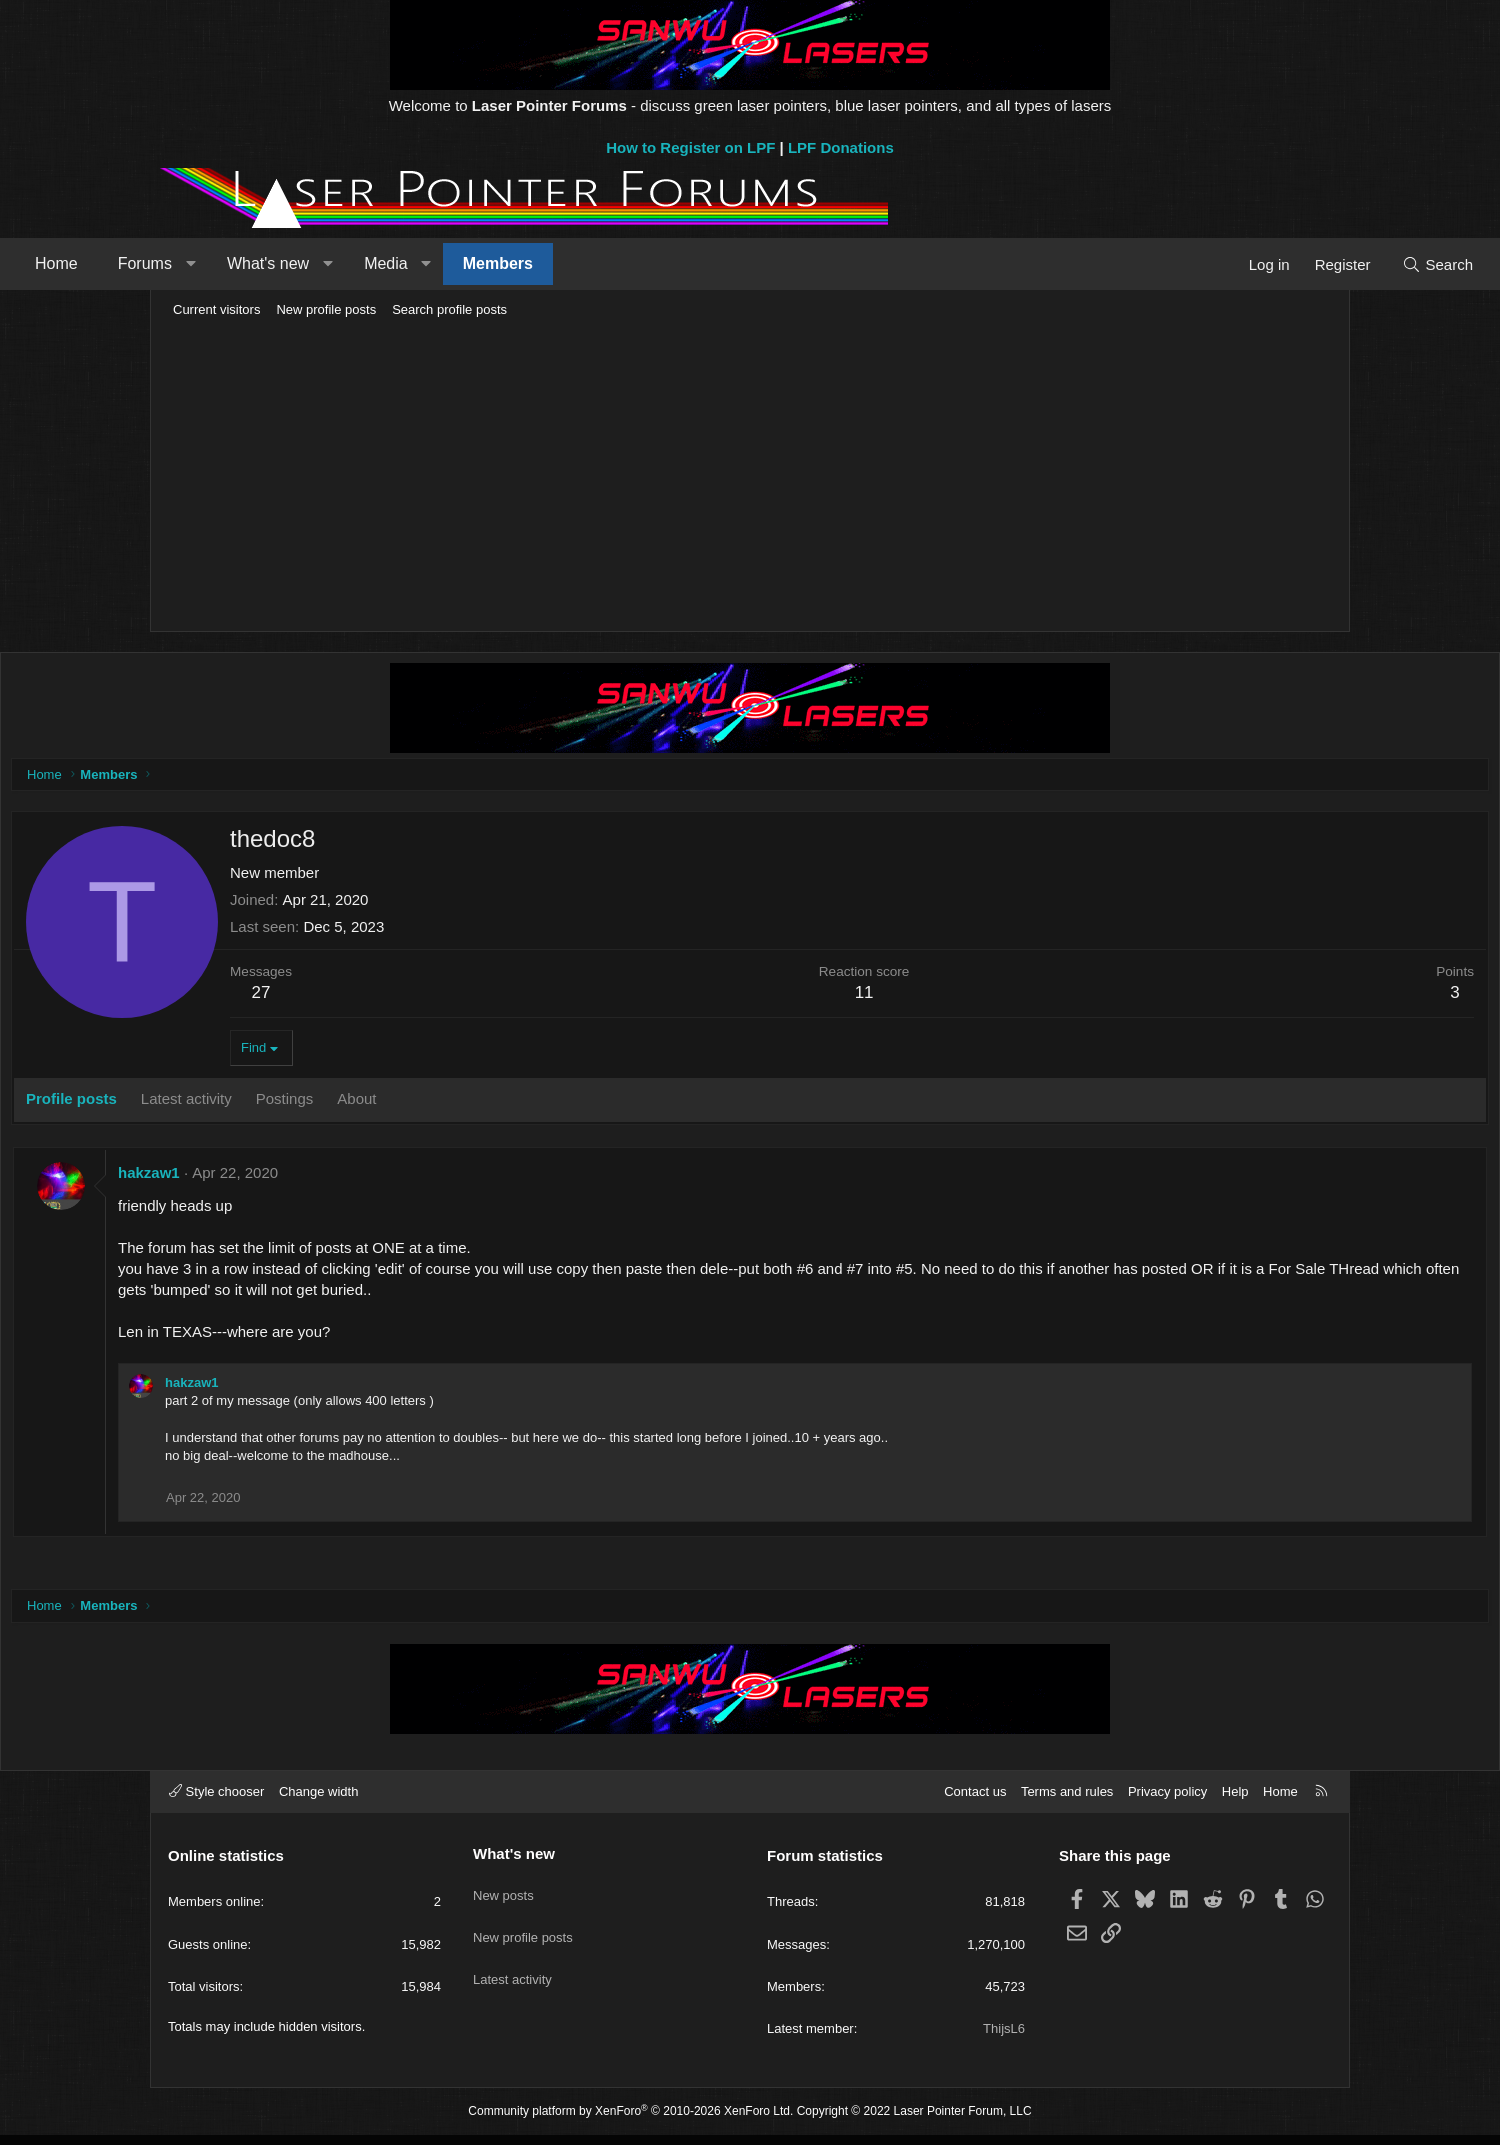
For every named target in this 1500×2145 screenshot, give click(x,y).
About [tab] (511, 1103)
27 (416, 997)
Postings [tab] (440, 1103)
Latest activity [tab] (341, 1103)
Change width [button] (319, 1801)
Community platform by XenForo (630, 2121)
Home (201, 263)
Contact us (975, 1801)
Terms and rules (1067, 1801)
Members (643, 263)
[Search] (1292, 264)
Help (1235, 1801)
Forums (290, 263)
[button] (335, 264)
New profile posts (326, 309)
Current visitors (216, 309)
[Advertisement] (750, 476)
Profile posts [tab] (226, 1103)
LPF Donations (841, 147)
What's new (413, 263)
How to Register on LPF (690, 147)
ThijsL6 (1004, 2038)
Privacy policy (1167, 1801)
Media (531, 263)
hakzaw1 (304, 1177)
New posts (503, 1897)
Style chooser (216, 1801)
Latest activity (512, 1970)
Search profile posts (449, 309)
